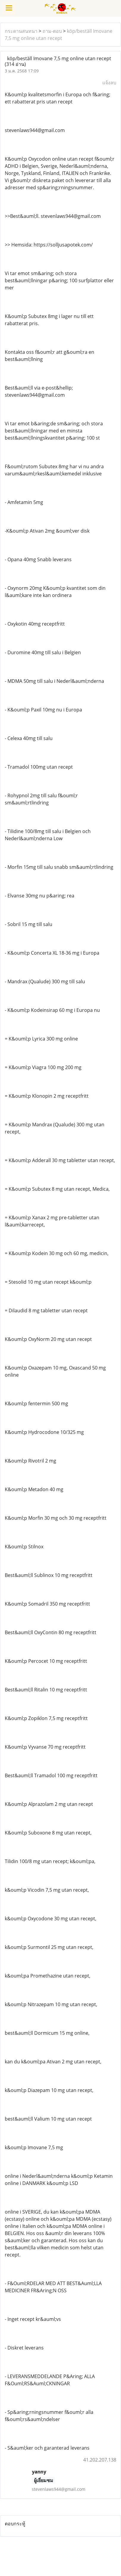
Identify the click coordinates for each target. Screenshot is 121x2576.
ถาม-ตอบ (52, 31)
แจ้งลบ (109, 82)
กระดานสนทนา (21, 31)
